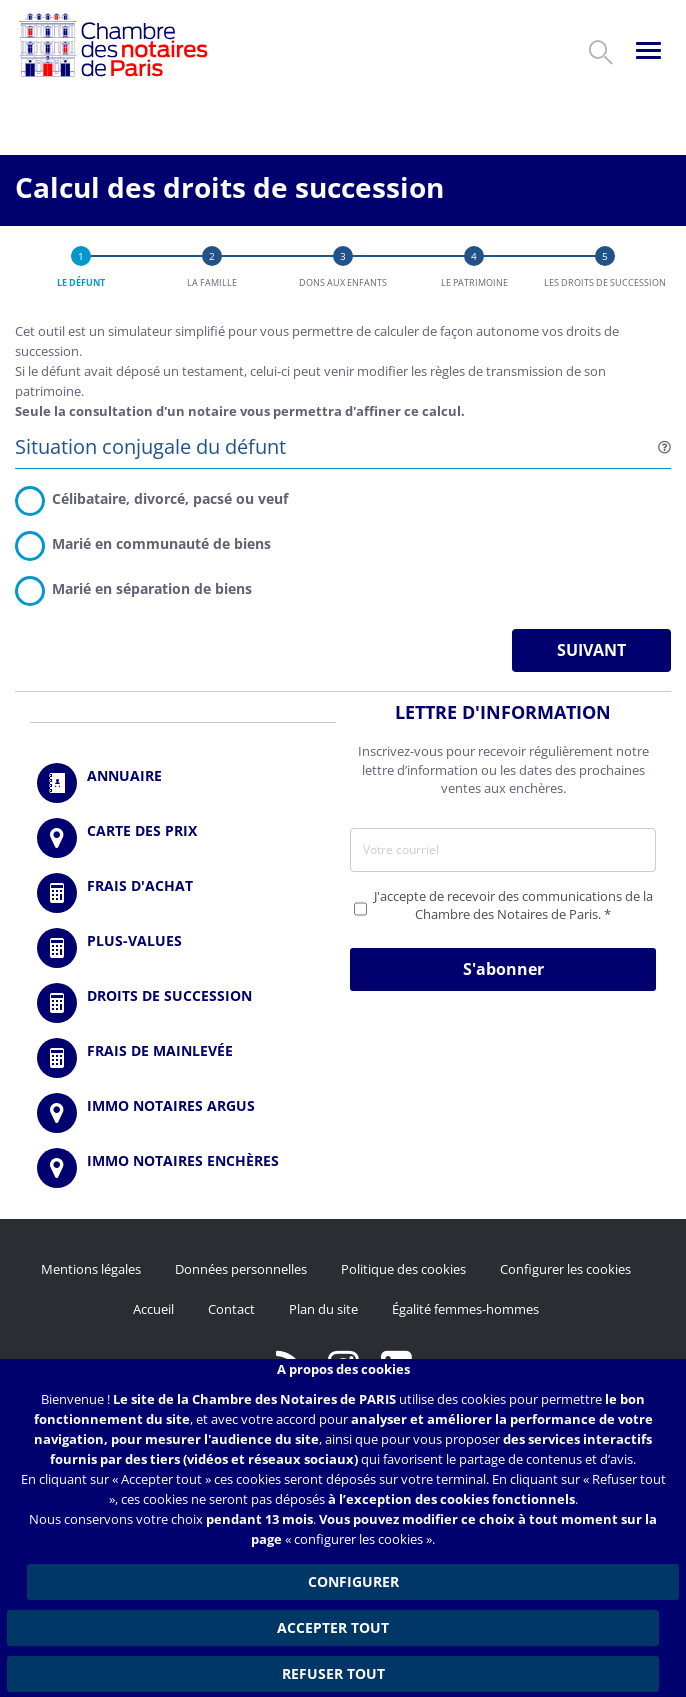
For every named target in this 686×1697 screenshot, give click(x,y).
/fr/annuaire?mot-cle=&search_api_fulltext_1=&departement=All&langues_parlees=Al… (183, 783)
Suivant (591, 650)
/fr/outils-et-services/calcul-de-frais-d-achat (183, 893)
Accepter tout (333, 1627)
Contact (231, 1309)
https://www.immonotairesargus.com (183, 1113)
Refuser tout (333, 1673)
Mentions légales (91, 1269)
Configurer (353, 1581)
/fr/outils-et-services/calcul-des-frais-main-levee (183, 1058)
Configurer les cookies (565, 1269)
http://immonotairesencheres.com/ (183, 1168)
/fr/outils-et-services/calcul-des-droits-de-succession (183, 1003)
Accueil (153, 1309)
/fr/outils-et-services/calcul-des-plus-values (183, 948)
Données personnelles (241, 1269)
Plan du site (323, 1309)
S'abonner (503, 969)
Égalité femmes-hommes (465, 1309)
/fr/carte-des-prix (183, 838)
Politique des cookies (403, 1269)
